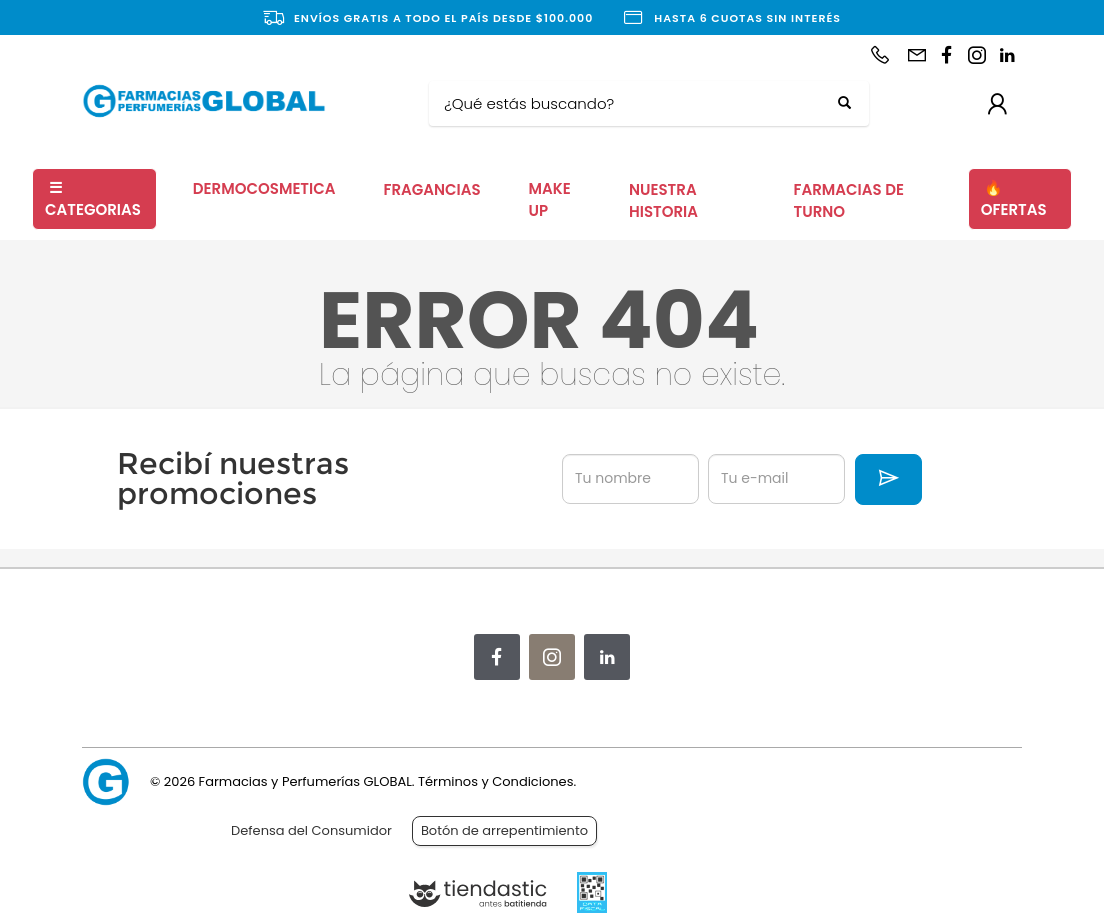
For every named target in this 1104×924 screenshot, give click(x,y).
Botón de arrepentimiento (504, 830)
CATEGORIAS (93, 199)
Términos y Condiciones (495, 781)
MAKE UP (550, 200)
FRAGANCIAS (431, 189)
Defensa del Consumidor (311, 830)
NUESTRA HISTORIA (663, 201)
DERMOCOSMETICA (264, 188)
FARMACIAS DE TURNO (849, 201)
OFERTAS (1014, 199)
